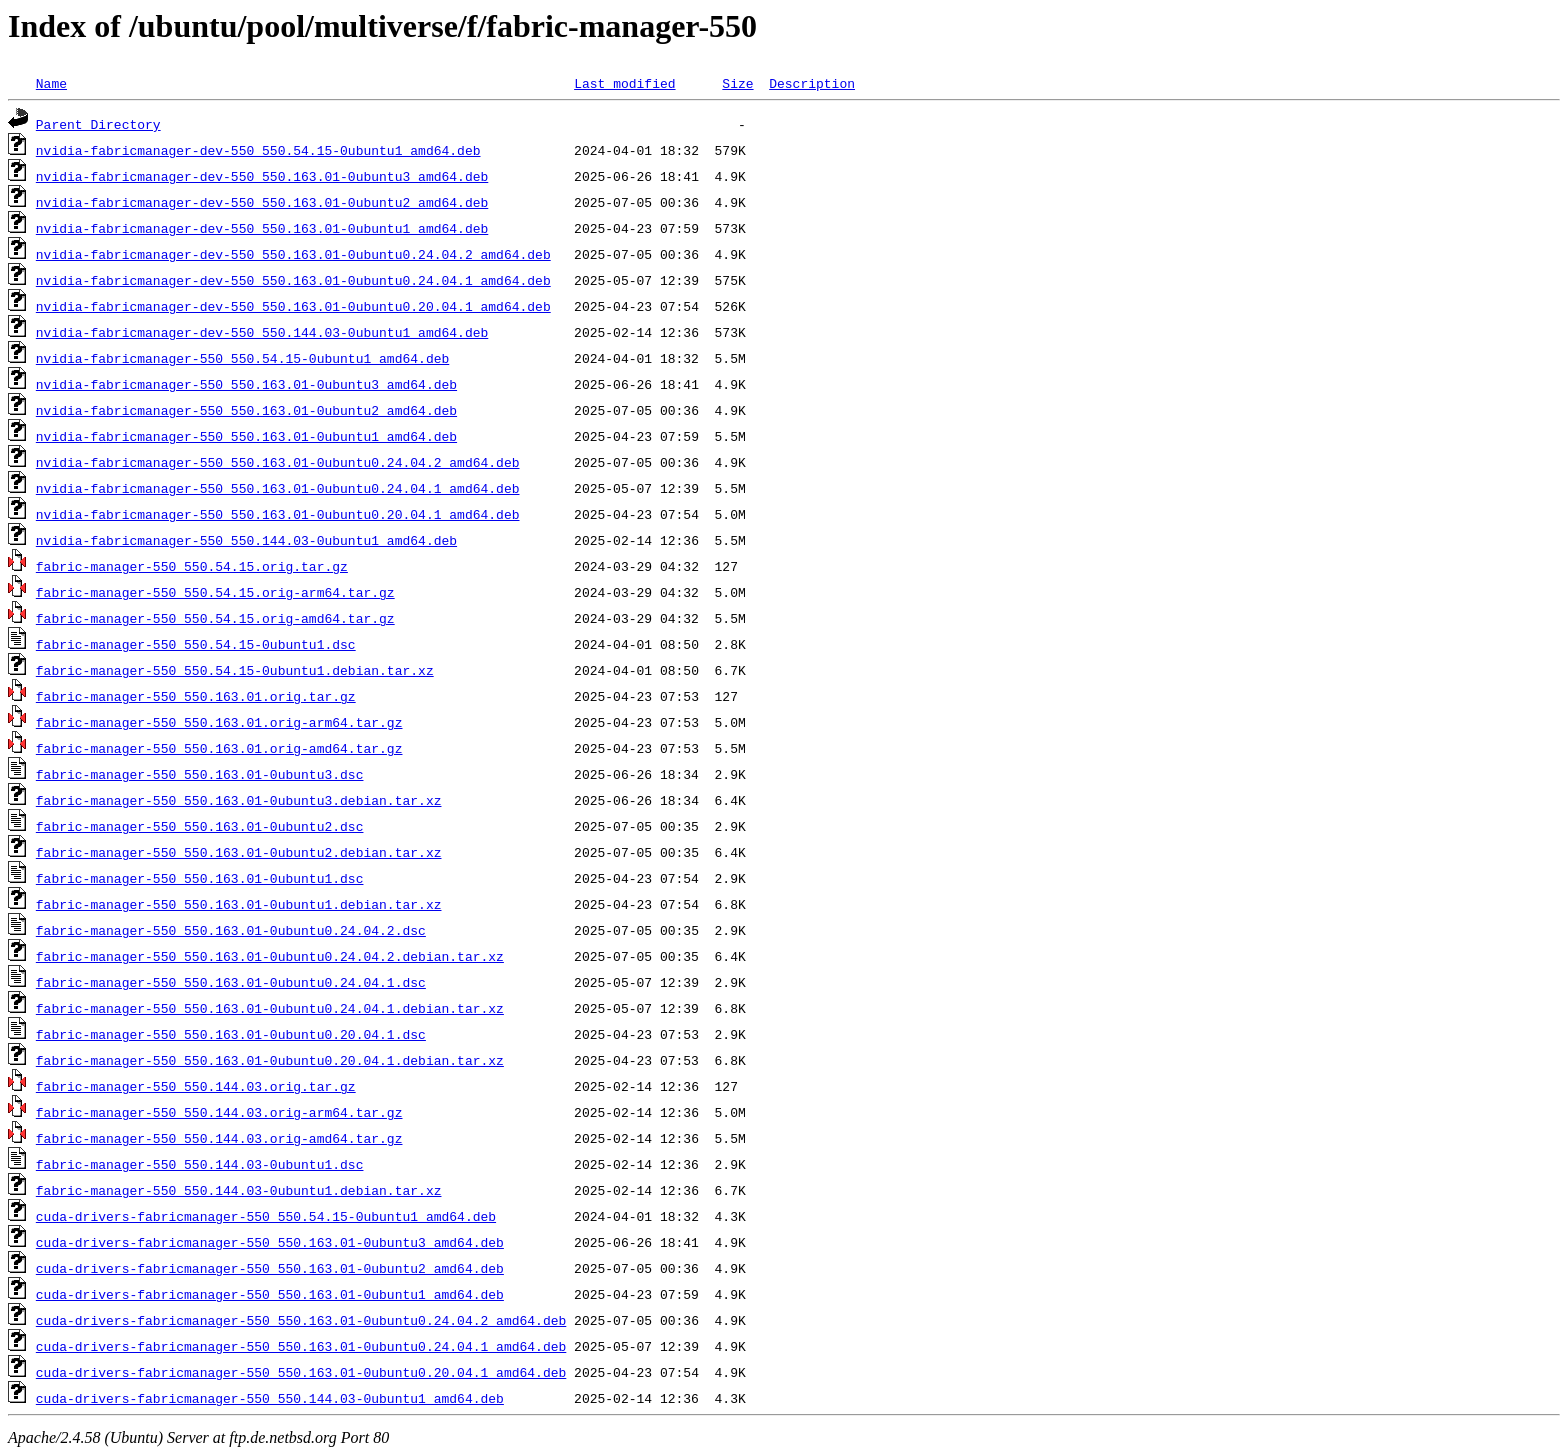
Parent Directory (98, 124)
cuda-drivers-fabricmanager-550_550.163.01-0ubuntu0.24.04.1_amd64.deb (301, 1346)
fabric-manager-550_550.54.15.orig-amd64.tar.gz (215, 618)
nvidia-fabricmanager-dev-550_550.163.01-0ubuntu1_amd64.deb (262, 228)
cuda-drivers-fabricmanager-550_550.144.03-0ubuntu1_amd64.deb (270, 1398)
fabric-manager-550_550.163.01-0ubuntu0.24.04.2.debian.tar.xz (270, 956)
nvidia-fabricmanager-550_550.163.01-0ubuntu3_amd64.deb (246, 384)
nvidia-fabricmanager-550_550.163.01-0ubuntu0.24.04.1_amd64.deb (278, 488)
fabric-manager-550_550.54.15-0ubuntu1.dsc (196, 644)
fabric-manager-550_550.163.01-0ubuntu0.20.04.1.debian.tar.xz (270, 1060)
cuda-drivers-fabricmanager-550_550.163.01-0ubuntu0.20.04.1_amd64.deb (301, 1372)
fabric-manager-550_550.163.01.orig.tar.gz (196, 696)
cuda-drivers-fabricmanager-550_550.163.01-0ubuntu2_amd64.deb (270, 1268)
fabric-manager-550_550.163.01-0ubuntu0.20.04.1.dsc (231, 1034)
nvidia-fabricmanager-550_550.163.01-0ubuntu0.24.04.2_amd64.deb (278, 462)
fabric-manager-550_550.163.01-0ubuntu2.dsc (200, 826)
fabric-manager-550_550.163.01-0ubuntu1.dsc (200, 878)
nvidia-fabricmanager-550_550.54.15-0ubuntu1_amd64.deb (242, 358)
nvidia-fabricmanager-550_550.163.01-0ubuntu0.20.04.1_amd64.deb (278, 514)
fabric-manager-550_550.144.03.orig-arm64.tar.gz (219, 1112)
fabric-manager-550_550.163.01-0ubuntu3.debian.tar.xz (239, 800)
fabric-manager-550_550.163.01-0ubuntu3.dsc (200, 774)
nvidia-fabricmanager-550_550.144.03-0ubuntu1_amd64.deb (246, 540)
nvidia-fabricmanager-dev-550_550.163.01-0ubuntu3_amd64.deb (262, 176)
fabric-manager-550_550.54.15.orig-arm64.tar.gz (215, 592)
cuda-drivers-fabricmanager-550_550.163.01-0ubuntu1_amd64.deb (270, 1294)
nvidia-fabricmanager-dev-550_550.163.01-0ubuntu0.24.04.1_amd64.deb (293, 280)
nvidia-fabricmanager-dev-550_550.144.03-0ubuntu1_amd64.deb (262, 332)
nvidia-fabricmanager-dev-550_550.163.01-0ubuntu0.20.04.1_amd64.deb (293, 306)
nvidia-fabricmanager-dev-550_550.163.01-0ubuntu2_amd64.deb (262, 202)
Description (812, 83)
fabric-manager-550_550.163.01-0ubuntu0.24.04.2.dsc (231, 930)
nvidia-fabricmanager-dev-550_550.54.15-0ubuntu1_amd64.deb (258, 150)
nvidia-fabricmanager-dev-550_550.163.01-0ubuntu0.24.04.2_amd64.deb (293, 254)
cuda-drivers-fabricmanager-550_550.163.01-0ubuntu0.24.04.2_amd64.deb (301, 1320)
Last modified (624, 83)
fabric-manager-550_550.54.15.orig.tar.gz (192, 566)
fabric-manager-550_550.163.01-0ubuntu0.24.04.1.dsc (231, 982)
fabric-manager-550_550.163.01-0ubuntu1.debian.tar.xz (239, 904)
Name (51, 83)
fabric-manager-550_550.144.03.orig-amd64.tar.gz (219, 1138)
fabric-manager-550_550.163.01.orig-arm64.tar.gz (219, 722)
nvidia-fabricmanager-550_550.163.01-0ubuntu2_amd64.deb (246, 410)
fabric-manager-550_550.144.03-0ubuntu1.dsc (200, 1164)
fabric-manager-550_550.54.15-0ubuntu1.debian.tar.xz (235, 670)
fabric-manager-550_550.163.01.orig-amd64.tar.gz (219, 748)
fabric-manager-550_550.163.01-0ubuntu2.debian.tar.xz (239, 852)
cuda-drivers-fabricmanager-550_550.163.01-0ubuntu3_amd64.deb (270, 1242)
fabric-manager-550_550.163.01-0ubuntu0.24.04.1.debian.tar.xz (270, 1008)
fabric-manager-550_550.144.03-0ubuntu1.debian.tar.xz (239, 1190)
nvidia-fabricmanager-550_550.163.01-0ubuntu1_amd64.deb (246, 436)
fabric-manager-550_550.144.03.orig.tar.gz (196, 1086)
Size (737, 83)
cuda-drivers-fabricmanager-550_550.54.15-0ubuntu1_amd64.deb (266, 1216)
